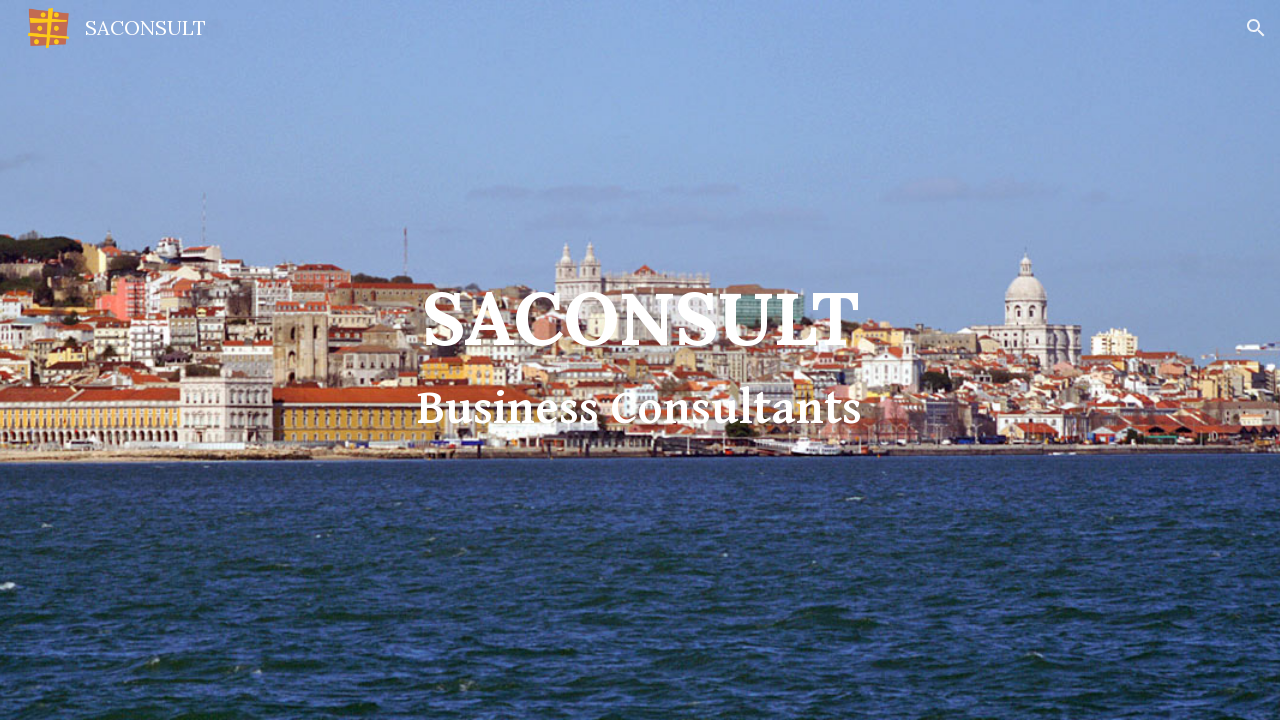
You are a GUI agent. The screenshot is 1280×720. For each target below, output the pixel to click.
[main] (640, 359)
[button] (1256, 28)
